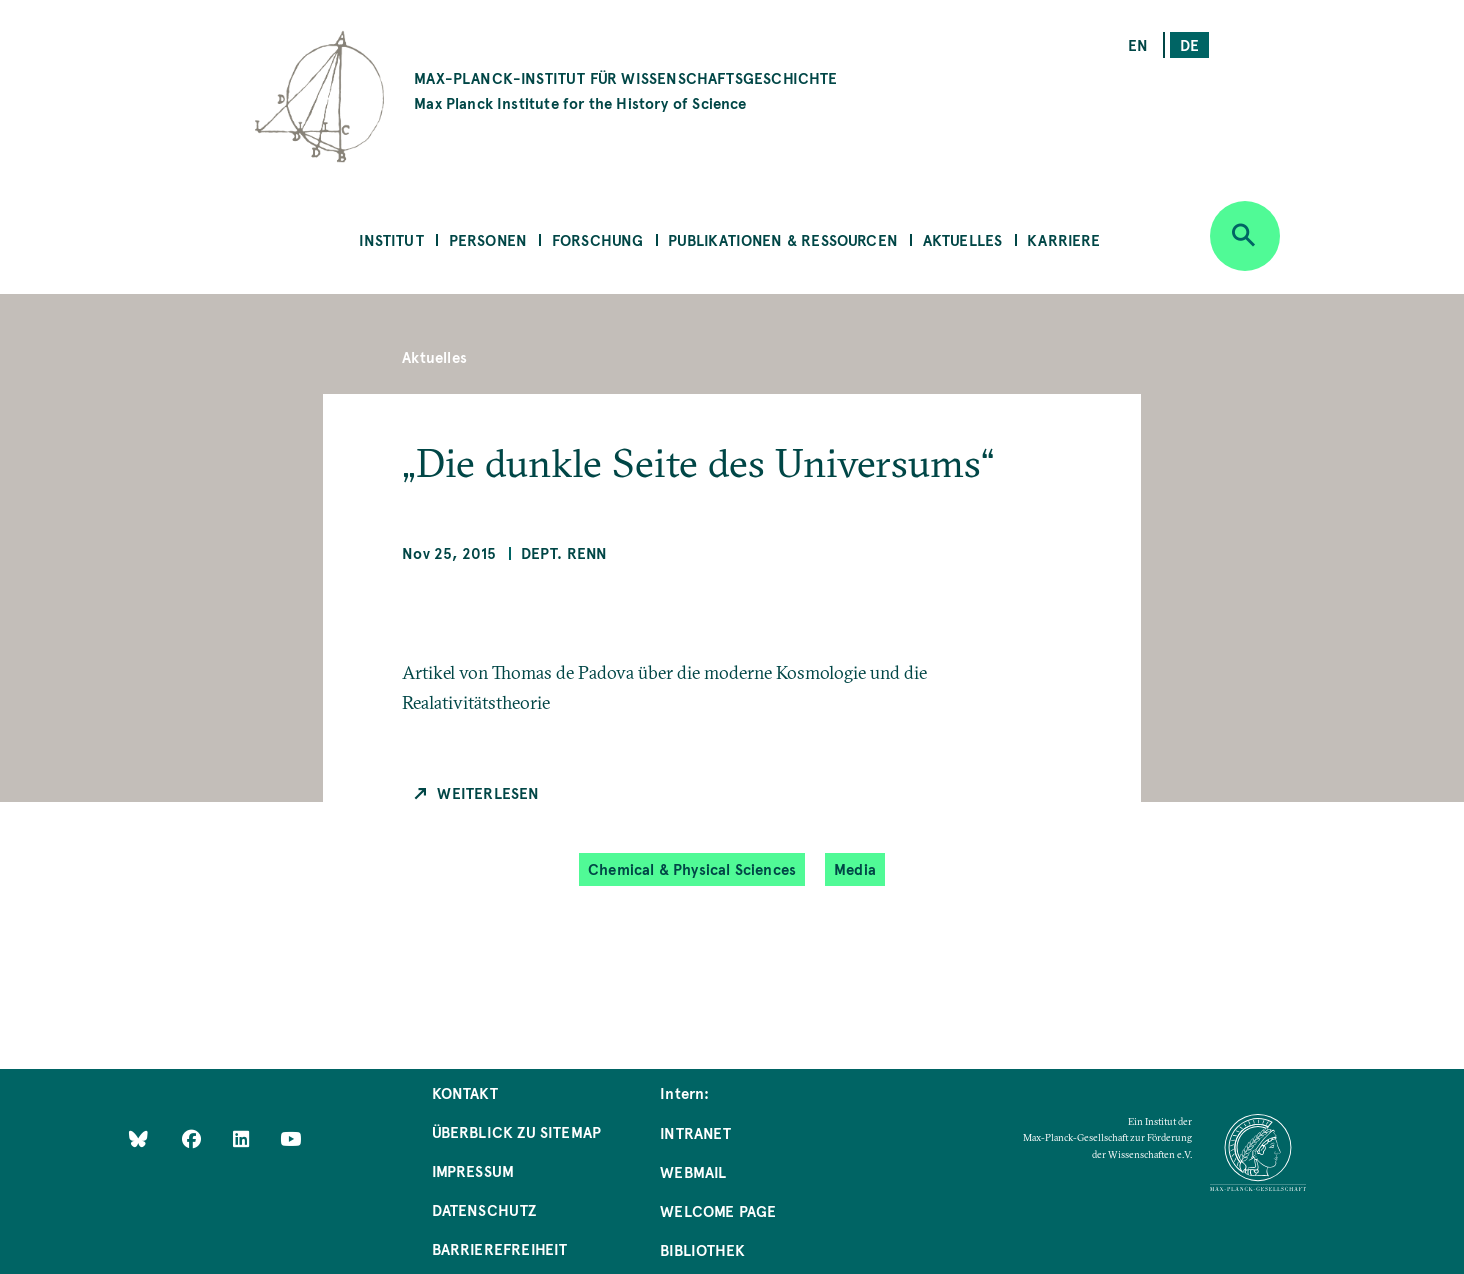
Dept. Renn (564, 552)
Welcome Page (718, 1210)
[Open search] (1245, 236)
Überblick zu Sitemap (517, 1131)
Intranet (695, 1132)
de (1189, 44)
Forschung (598, 239)
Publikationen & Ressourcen (783, 239)
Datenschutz (484, 1209)
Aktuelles (963, 239)
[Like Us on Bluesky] (138, 1138)
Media (855, 868)
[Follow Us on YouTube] (290, 1138)
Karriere (1063, 239)
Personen (488, 239)
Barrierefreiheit (500, 1248)
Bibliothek (702, 1249)
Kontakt (465, 1092)
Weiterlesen (488, 792)
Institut (391, 239)
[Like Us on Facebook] (193, 1138)
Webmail (693, 1171)
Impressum (473, 1170)
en (1138, 44)
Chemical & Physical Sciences (692, 868)
